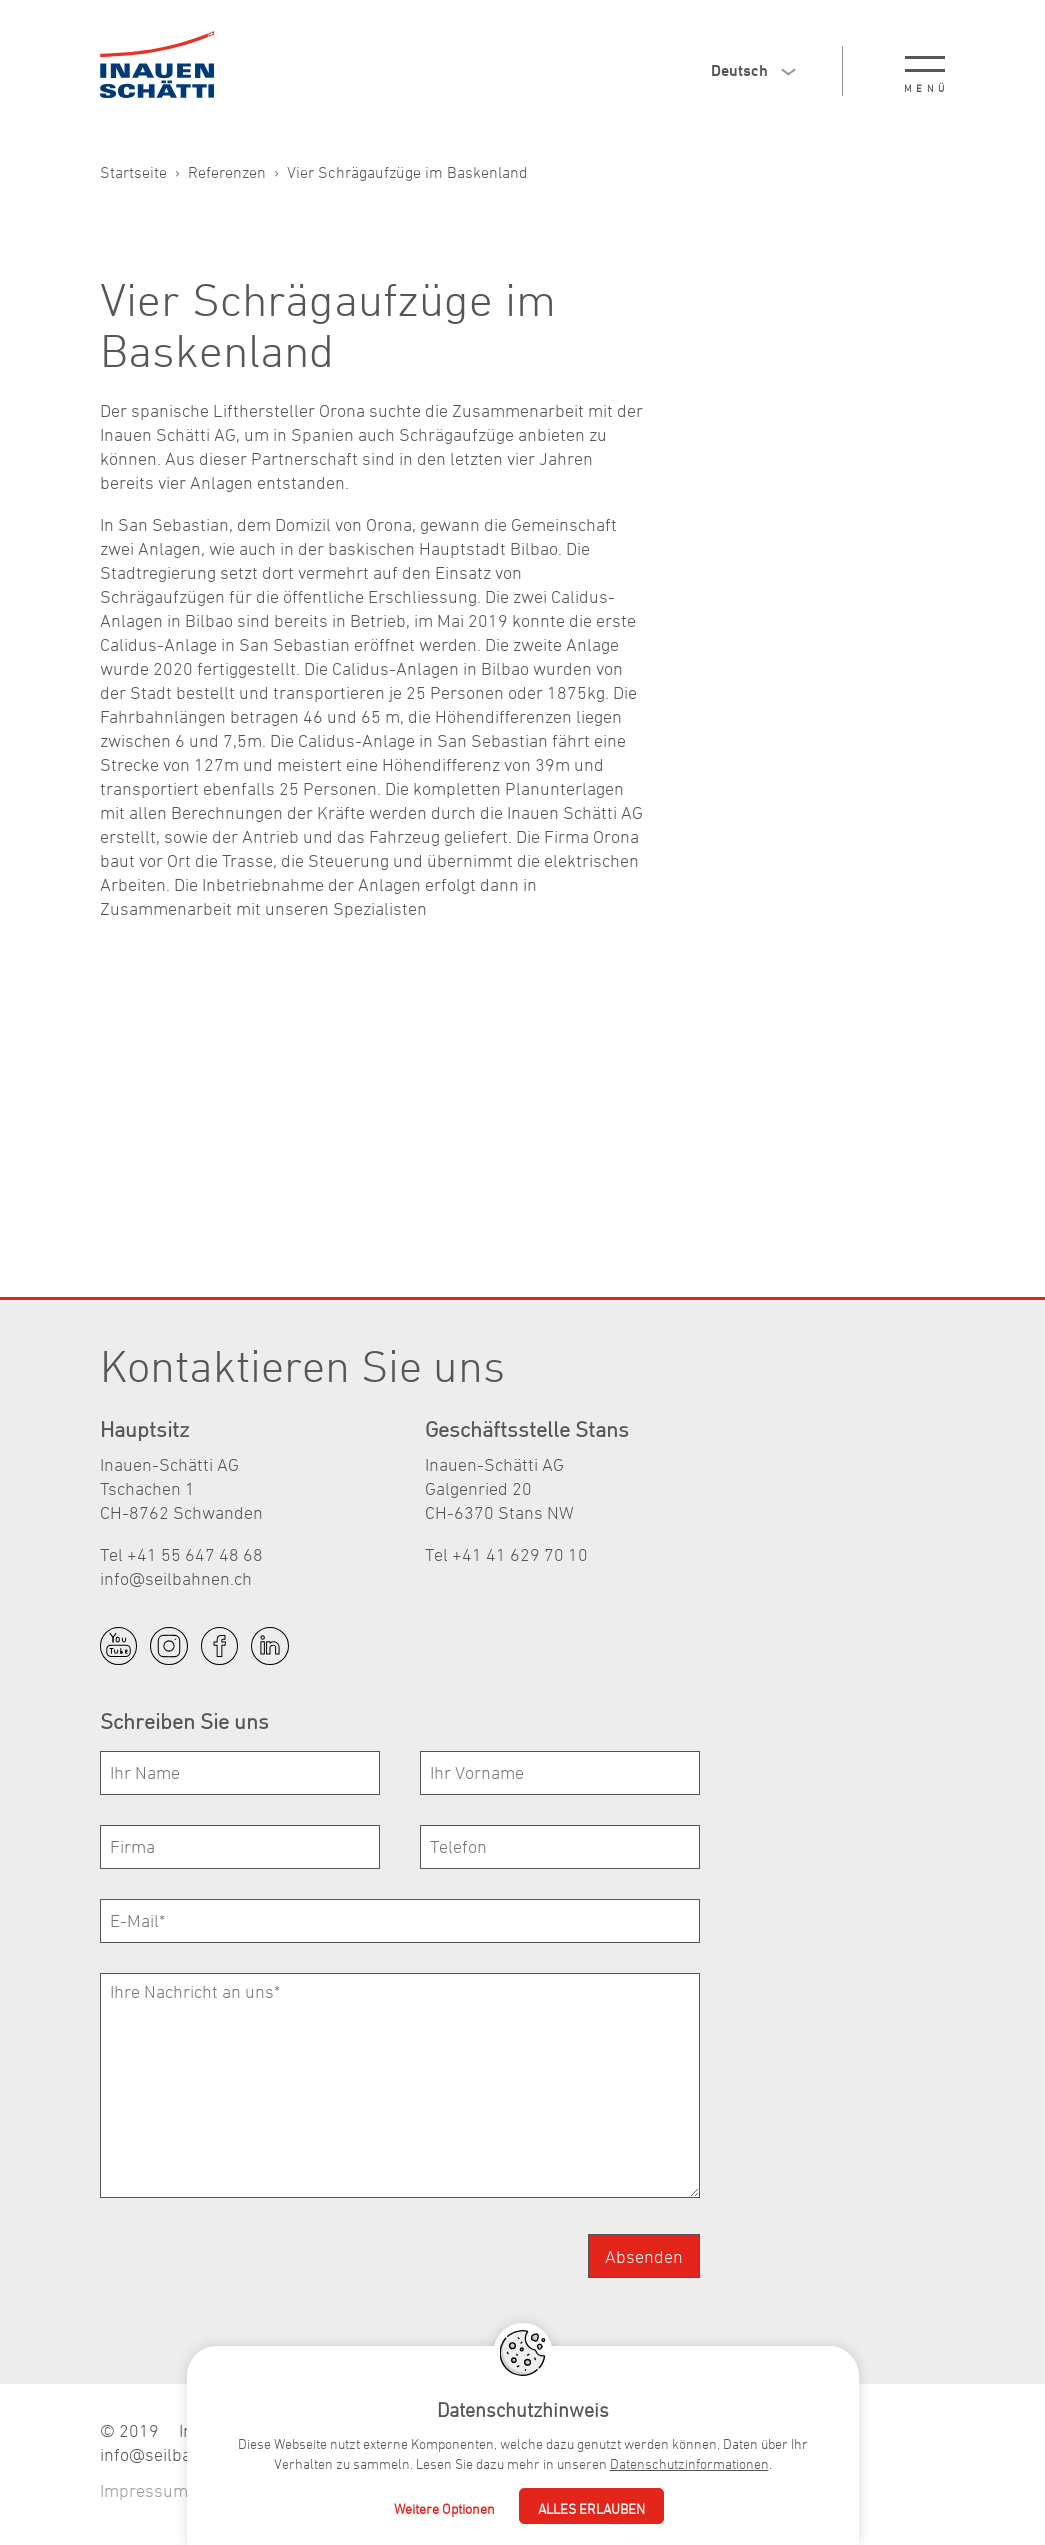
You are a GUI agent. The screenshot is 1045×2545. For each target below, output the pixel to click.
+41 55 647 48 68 (704, 2430)
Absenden (644, 2256)
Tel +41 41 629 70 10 (506, 1554)
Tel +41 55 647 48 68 (181, 1554)
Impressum (144, 2490)
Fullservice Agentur (474, 2490)
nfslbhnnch (176, 1578)
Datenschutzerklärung (293, 2490)
